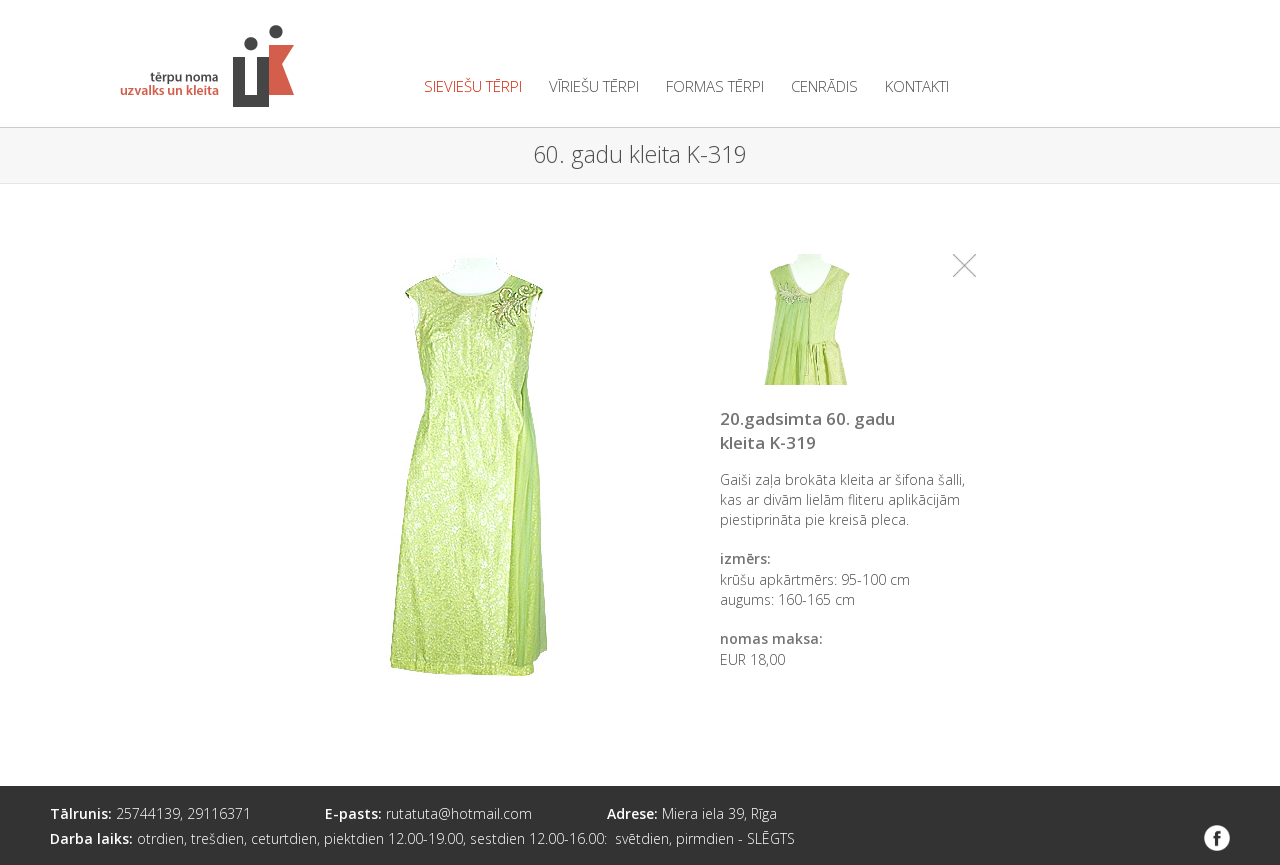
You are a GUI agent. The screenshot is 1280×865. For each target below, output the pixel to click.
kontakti (917, 86)
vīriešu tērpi (594, 86)
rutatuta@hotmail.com (459, 813)
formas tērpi (715, 86)
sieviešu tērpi (473, 86)
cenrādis (824, 86)
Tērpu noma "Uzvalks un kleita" (207, 66)
